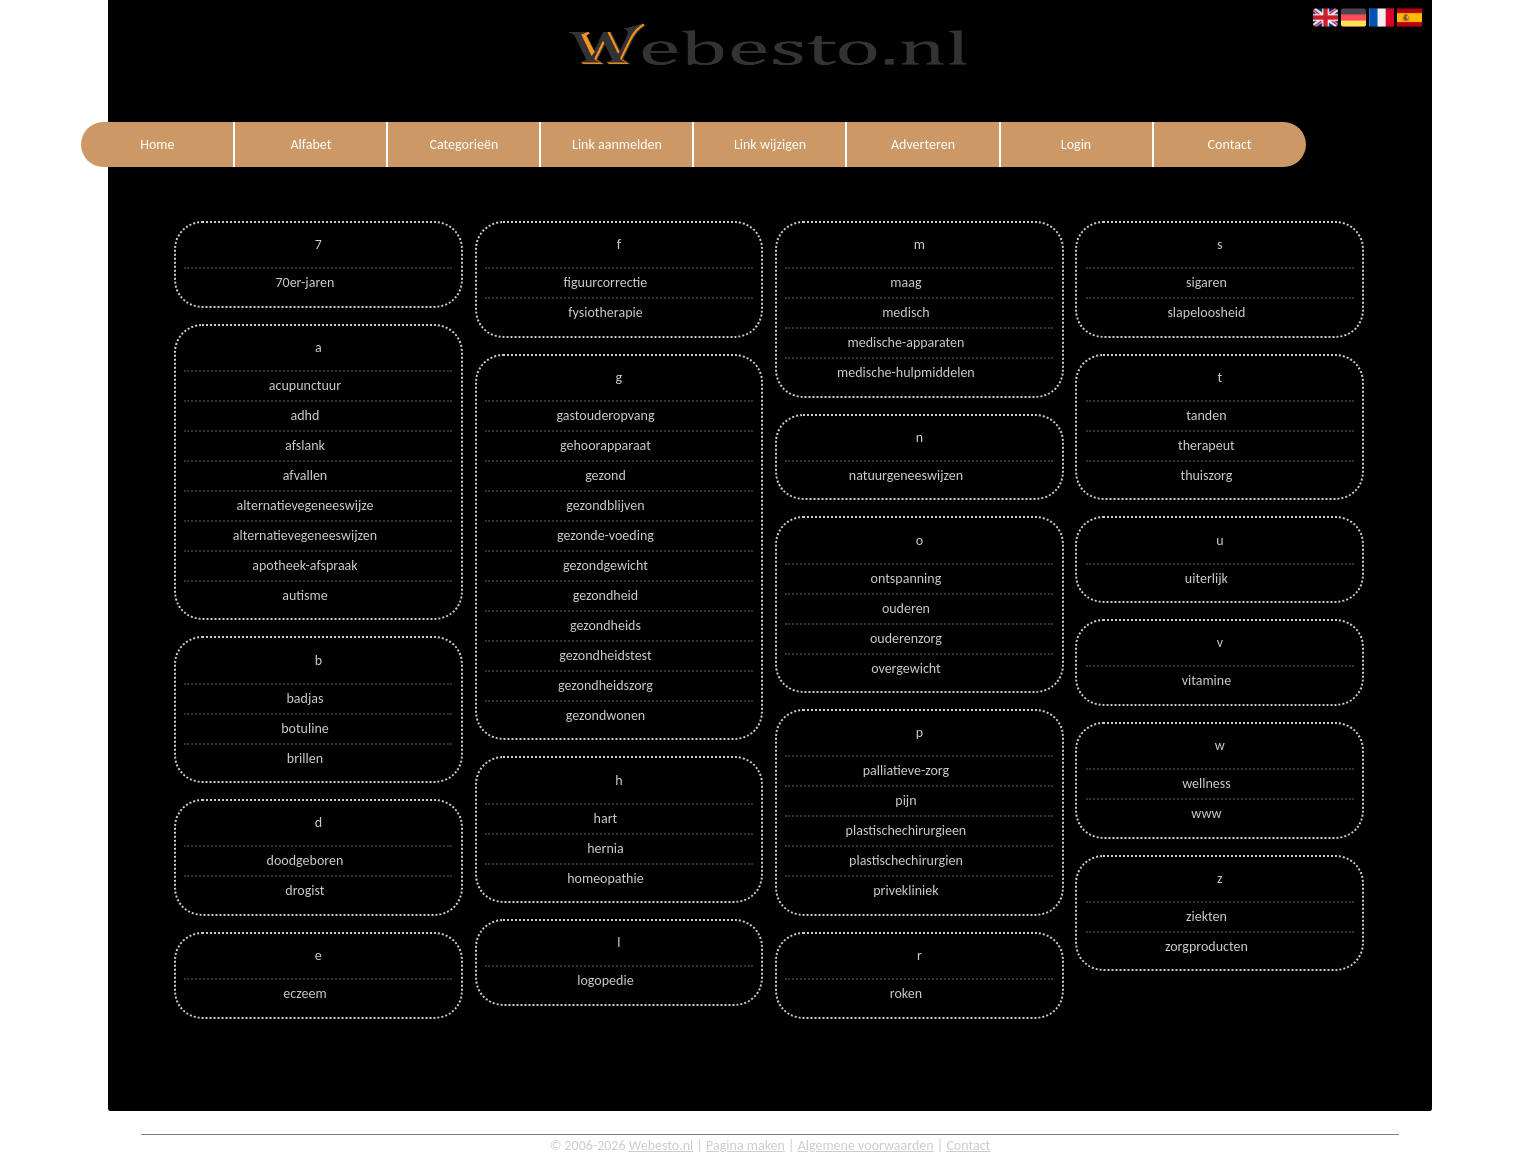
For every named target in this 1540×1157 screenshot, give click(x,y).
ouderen (906, 608)
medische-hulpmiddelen (906, 372)
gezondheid (606, 595)
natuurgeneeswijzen (906, 475)
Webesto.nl (661, 1145)
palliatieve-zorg (906, 770)
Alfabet (310, 144)
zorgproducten (1206, 946)
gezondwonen (606, 715)
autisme (305, 595)
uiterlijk (1206, 578)
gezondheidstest (605, 655)
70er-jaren (304, 282)
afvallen (305, 475)
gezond (605, 475)
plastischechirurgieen (906, 830)
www (1206, 813)
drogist (304, 890)
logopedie (605, 980)
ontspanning (906, 578)
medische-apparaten (905, 342)
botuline (305, 728)
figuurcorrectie (606, 282)
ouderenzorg (906, 638)
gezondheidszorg (605, 685)
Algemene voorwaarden (866, 1145)
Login (1076, 144)
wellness (1206, 783)
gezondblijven (605, 505)
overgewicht (906, 668)
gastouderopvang (605, 415)
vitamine (1206, 680)
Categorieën (463, 144)
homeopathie (605, 878)
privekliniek (905, 890)
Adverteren (923, 144)
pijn (905, 800)
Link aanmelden (617, 144)
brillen (305, 758)
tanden (1206, 415)
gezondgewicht (605, 565)
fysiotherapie (605, 312)
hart (606, 818)
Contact (1230, 144)
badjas (304, 698)
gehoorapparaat (605, 445)
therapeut (1206, 445)
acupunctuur (305, 385)
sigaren (1206, 282)
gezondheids (605, 625)
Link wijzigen (770, 144)
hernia (605, 848)
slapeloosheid (1206, 312)
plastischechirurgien (906, 860)
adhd (305, 415)
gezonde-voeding (605, 535)
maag (905, 282)
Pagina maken (745, 1145)
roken (906, 993)
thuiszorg (1206, 475)
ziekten (1206, 916)
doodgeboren (305, 860)
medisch (905, 312)
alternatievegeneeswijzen (305, 535)
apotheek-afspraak (304, 565)
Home (157, 144)
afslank (305, 445)
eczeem (304, 993)
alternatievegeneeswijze (304, 505)
